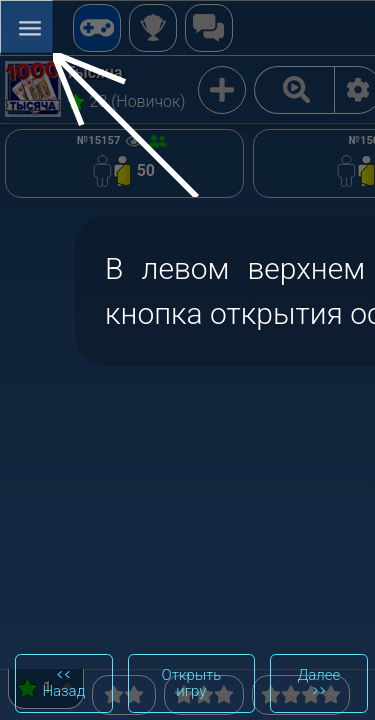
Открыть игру (192, 683)
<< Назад (63, 683)
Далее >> (318, 683)
